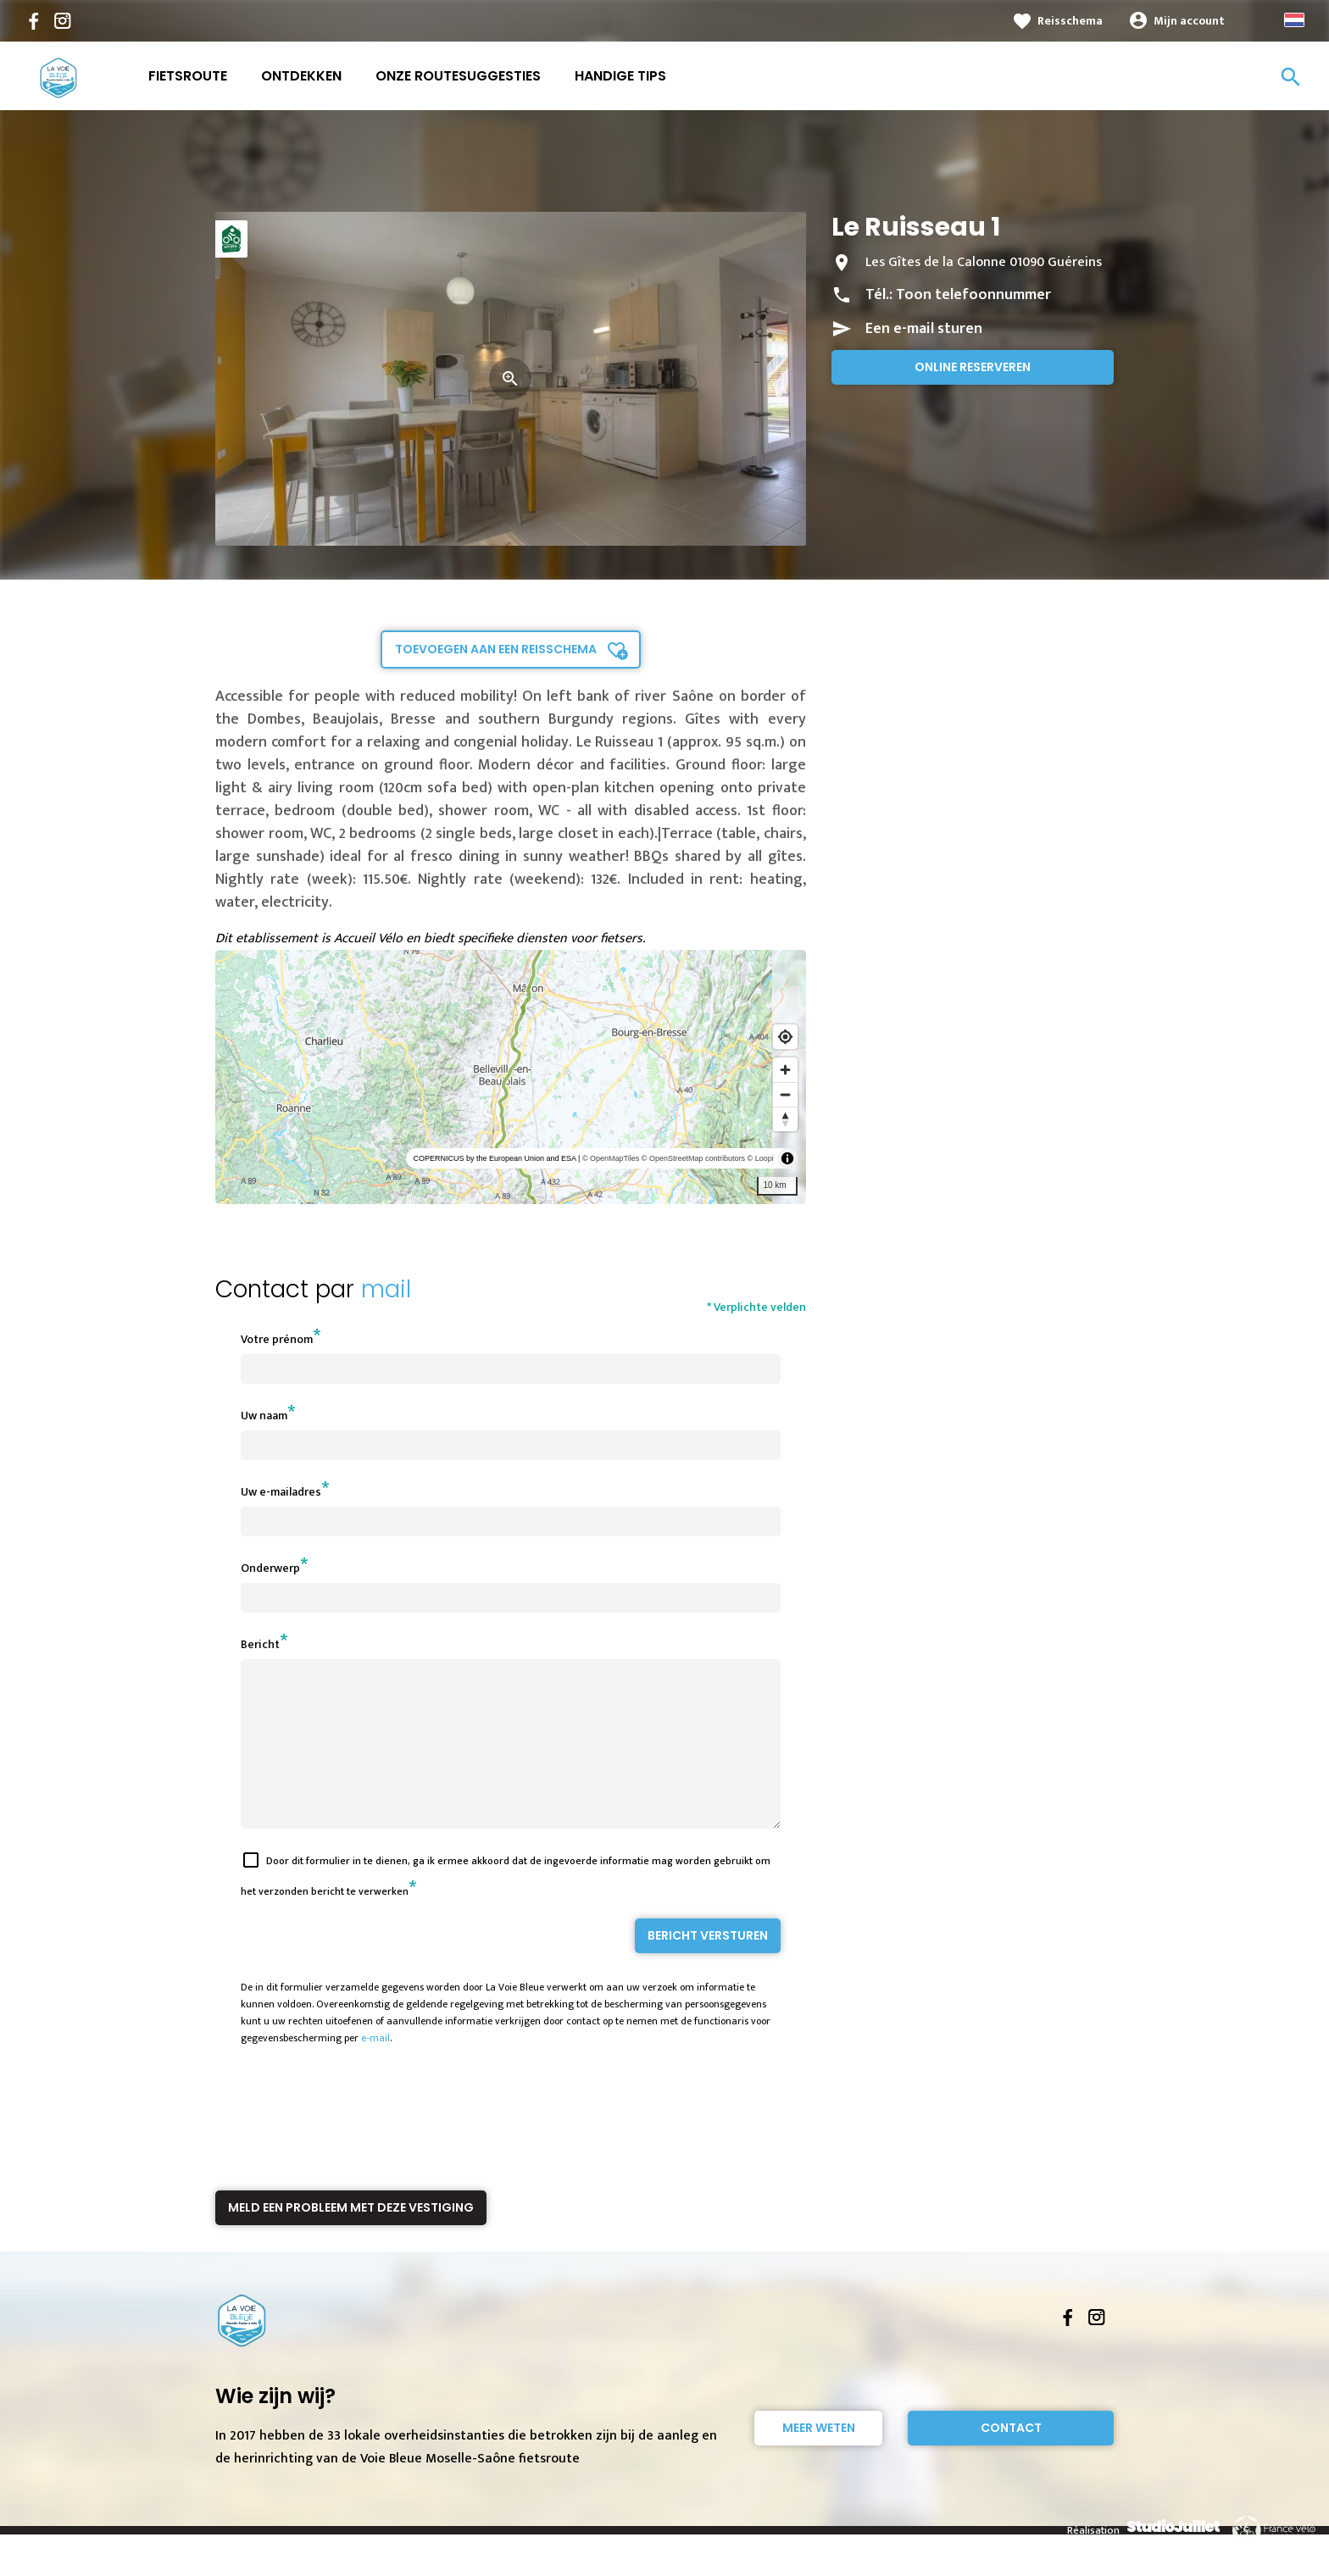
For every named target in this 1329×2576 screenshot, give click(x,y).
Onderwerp (270, 1568)
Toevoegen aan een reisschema (496, 649)
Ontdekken (301, 76)
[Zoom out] (785, 1094)
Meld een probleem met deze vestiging (351, 2237)
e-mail (375, 2068)
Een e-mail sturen (923, 328)
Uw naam (264, 1415)
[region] (510, 1077)
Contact (1011, 2458)
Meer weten (818, 2458)
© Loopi (761, 1158)
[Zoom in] (785, 1070)
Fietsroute (187, 76)
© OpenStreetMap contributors (693, 1158)
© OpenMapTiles (610, 1158)
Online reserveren (973, 366)
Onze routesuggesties (458, 76)
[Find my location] (785, 1036)
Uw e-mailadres (281, 1492)
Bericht (260, 1644)
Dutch (1294, 20)
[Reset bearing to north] (785, 1119)
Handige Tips (620, 76)
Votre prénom (277, 1339)
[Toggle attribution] (787, 1158)
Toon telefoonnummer (973, 295)
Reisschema (1070, 21)
